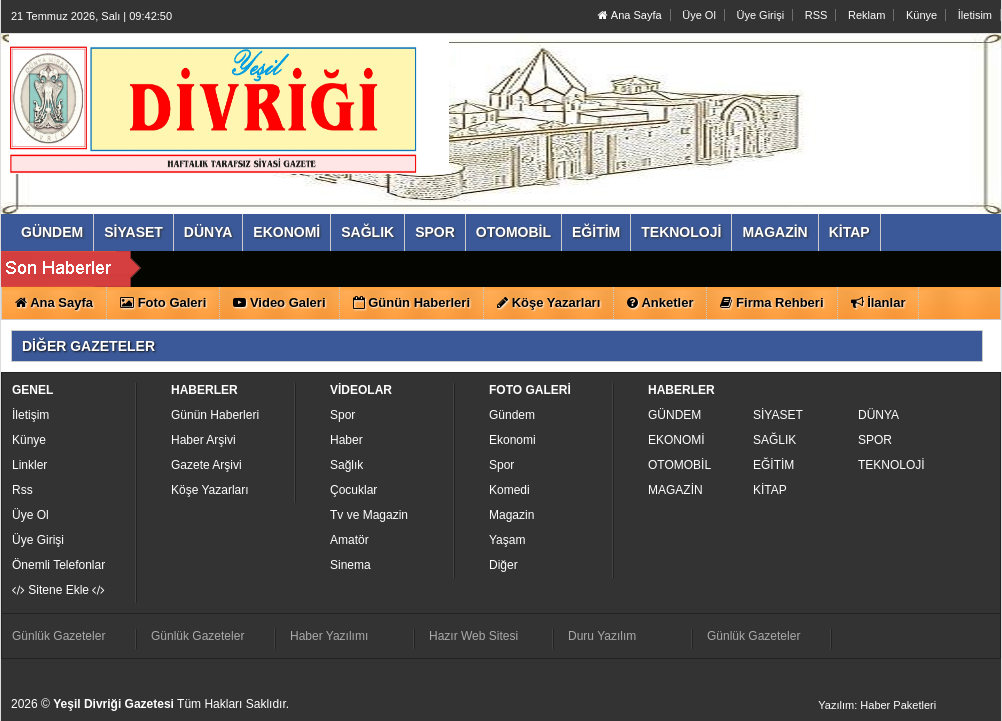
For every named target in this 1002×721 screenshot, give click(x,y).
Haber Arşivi (203, 440)
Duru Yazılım (602, 636)
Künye (921, 15)
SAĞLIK (774, 440)
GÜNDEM (674, 415)
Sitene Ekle (58, 590)
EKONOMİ (676, 440)
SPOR (875, 440)
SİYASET (778, 415)
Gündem (512, 415)
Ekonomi (512, 440)
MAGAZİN (675, 490)
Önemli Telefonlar (58, 565)
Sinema (350, 565)
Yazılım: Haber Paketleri (877, 705)
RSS (816, 15)
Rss (22, 490)
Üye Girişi (760, 15)
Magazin (511, 515)
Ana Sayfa (629, 15)
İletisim (975, 15)
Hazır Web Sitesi (473, 636)
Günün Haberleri (215, 415)
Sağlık (346, 465)
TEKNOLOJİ (891, 465)
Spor (342, 415)
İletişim (30, 415)
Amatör (349, 540)
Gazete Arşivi (206, 465)
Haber (346, 440)
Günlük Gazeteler (58, 636)
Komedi (509, 490)
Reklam (866, 15)
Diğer (503, 565)
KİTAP (770, 490)
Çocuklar (353, 490)
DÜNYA (878, 415)
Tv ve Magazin (369, 515)
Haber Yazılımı (329, 636)
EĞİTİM (773, 465)
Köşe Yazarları (210, 490)
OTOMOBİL (679, 465)
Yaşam (507, 540)
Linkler (29, 465)
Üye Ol (699, 15)
